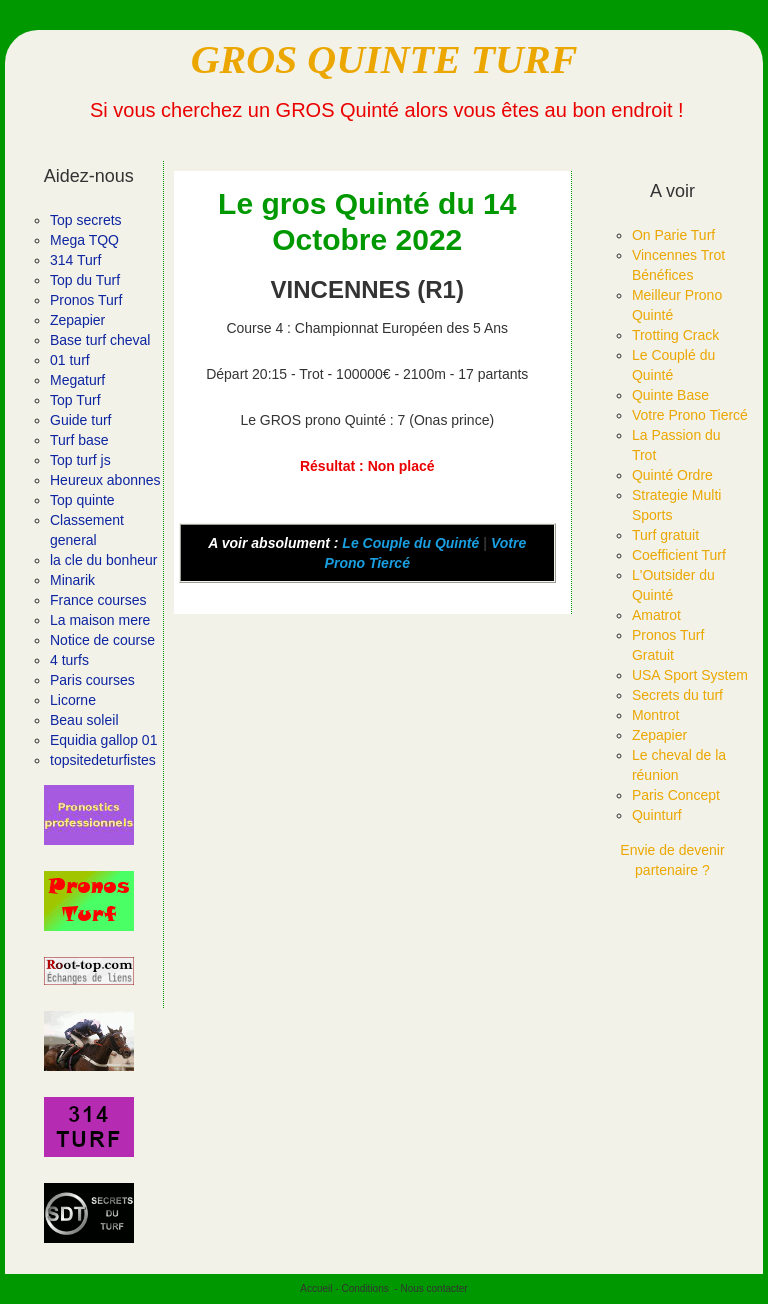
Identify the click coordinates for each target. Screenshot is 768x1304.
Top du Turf (85, 280)
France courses (98, 600)
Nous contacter (433, 1288)
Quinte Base (670, 395)
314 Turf (75, 260)
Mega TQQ (84, 240)
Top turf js (80, 460)
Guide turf (80, 420)
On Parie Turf (673, 235)
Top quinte (82, 500)
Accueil (316, 1288)
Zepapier (77, 320)
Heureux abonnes (105, 480)
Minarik (72, 580)
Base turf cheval (100, 340)
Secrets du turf (677, 695)
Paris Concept (676, 795)
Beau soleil (84, 720)
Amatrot (656, 615)
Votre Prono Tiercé (690, 415)
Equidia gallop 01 (103, 740)
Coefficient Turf (679, 555)
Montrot (655, 715)
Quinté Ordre (672, 475)
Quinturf (657, 815)
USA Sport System (690, 675)
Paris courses (92, 680)
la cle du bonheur (103, 560)
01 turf (70, 360)
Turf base (79, 440)
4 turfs (69, 660)
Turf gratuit (665, 535)
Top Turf (75, 400)
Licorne (73, 700)
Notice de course (102, 640)
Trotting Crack (675, 335)
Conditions (364, 1288)
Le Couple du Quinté (410, 543)
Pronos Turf (86, 300)
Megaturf (77, 380)
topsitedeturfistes (103, 760)
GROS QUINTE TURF (384, 59)
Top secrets (86, 220)
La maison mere (100, 620)
